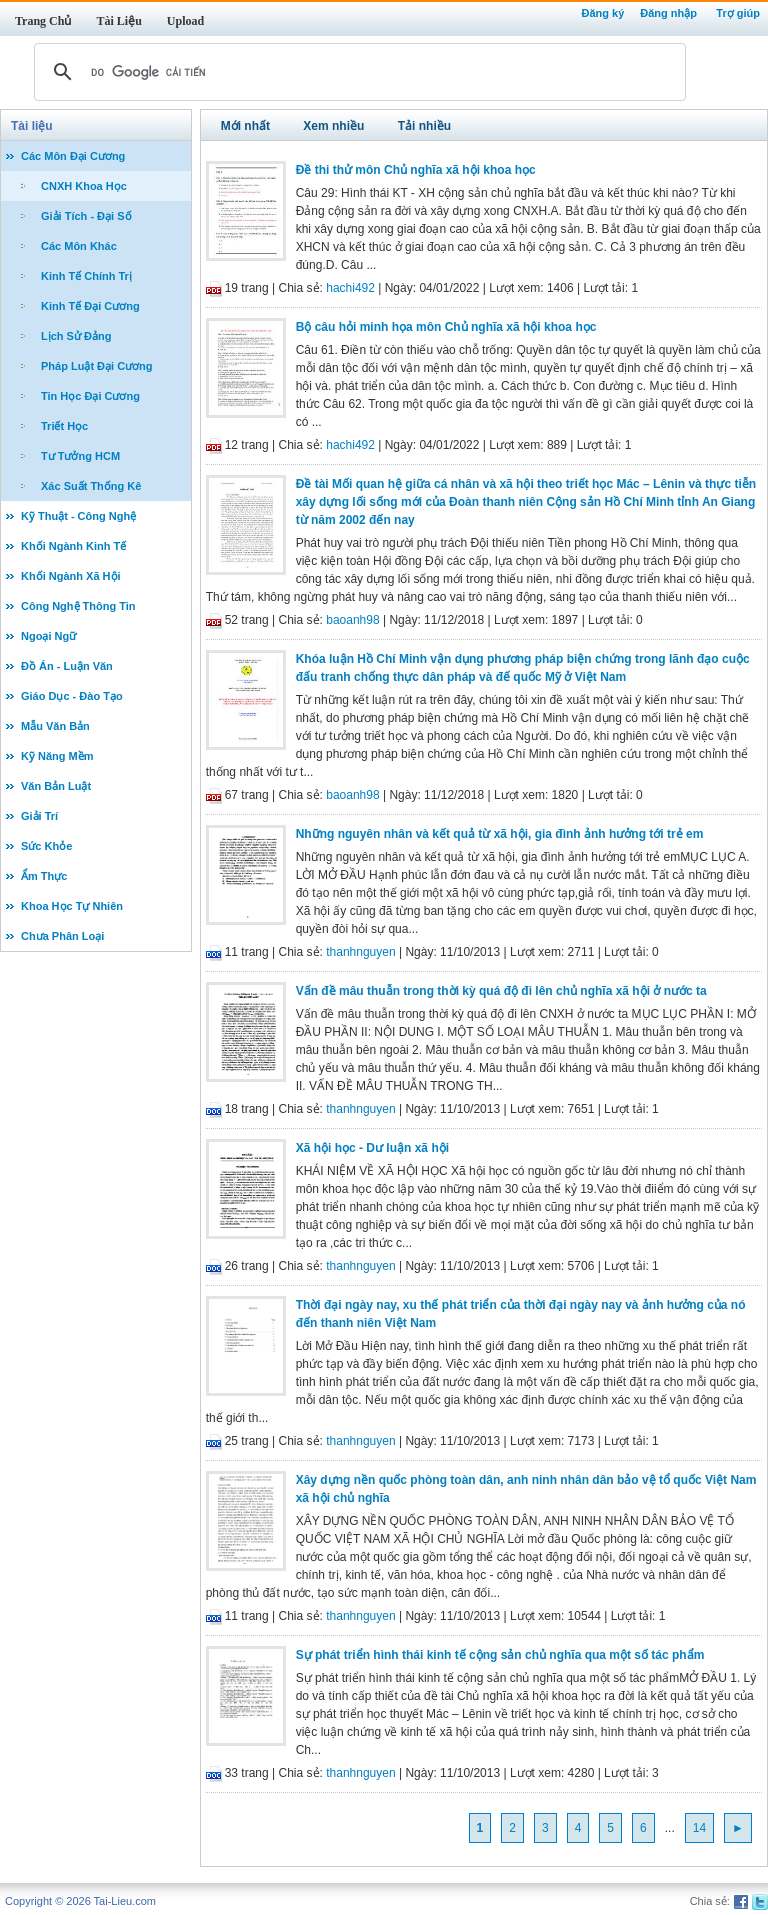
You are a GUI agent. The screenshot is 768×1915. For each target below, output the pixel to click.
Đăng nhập (668, 13)
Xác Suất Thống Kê (91, 486)
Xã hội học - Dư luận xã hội (372, 1148)
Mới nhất (245, 126)
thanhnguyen (360, 952)
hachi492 (350, 288)
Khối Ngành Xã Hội (71, 576)
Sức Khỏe (46, 846)
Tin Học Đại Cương (90, 396)
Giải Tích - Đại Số (86, 216)
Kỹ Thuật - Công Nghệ (78, 516)
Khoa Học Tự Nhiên (72, 906)
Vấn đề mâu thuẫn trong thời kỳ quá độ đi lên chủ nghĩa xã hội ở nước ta (501, 991)
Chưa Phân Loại (62, 936)
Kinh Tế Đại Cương (90, 306)
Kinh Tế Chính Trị (86, 276)
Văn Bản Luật (56, 786)
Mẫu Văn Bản (55, 726)
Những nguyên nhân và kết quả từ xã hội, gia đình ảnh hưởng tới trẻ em (500, 834)
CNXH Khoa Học (84, 186)
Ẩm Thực (44, 876)
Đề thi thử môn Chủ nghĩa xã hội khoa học (416, 170)
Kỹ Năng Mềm (57, 756)
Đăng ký (602, 13)
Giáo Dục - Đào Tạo (72, 696)
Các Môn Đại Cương (73, 156)
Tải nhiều (424, 126)
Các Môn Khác (79, 246)
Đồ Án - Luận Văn (67, 666)
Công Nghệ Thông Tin (78, 606)
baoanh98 (352, 620)
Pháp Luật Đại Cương (97, 366)
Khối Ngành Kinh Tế (73, 546)
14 (699, 1828)
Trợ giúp (738, 13)
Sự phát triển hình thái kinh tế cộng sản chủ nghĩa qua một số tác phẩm (500, 1655)
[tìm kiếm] (357, 72)
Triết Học (64, 426)
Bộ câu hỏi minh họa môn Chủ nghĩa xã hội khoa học (446, 327)
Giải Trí (39, 816)
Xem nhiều (333, 126)
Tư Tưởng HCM (80, 456)
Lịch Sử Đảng (76, 336)
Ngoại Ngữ (48, 636)
